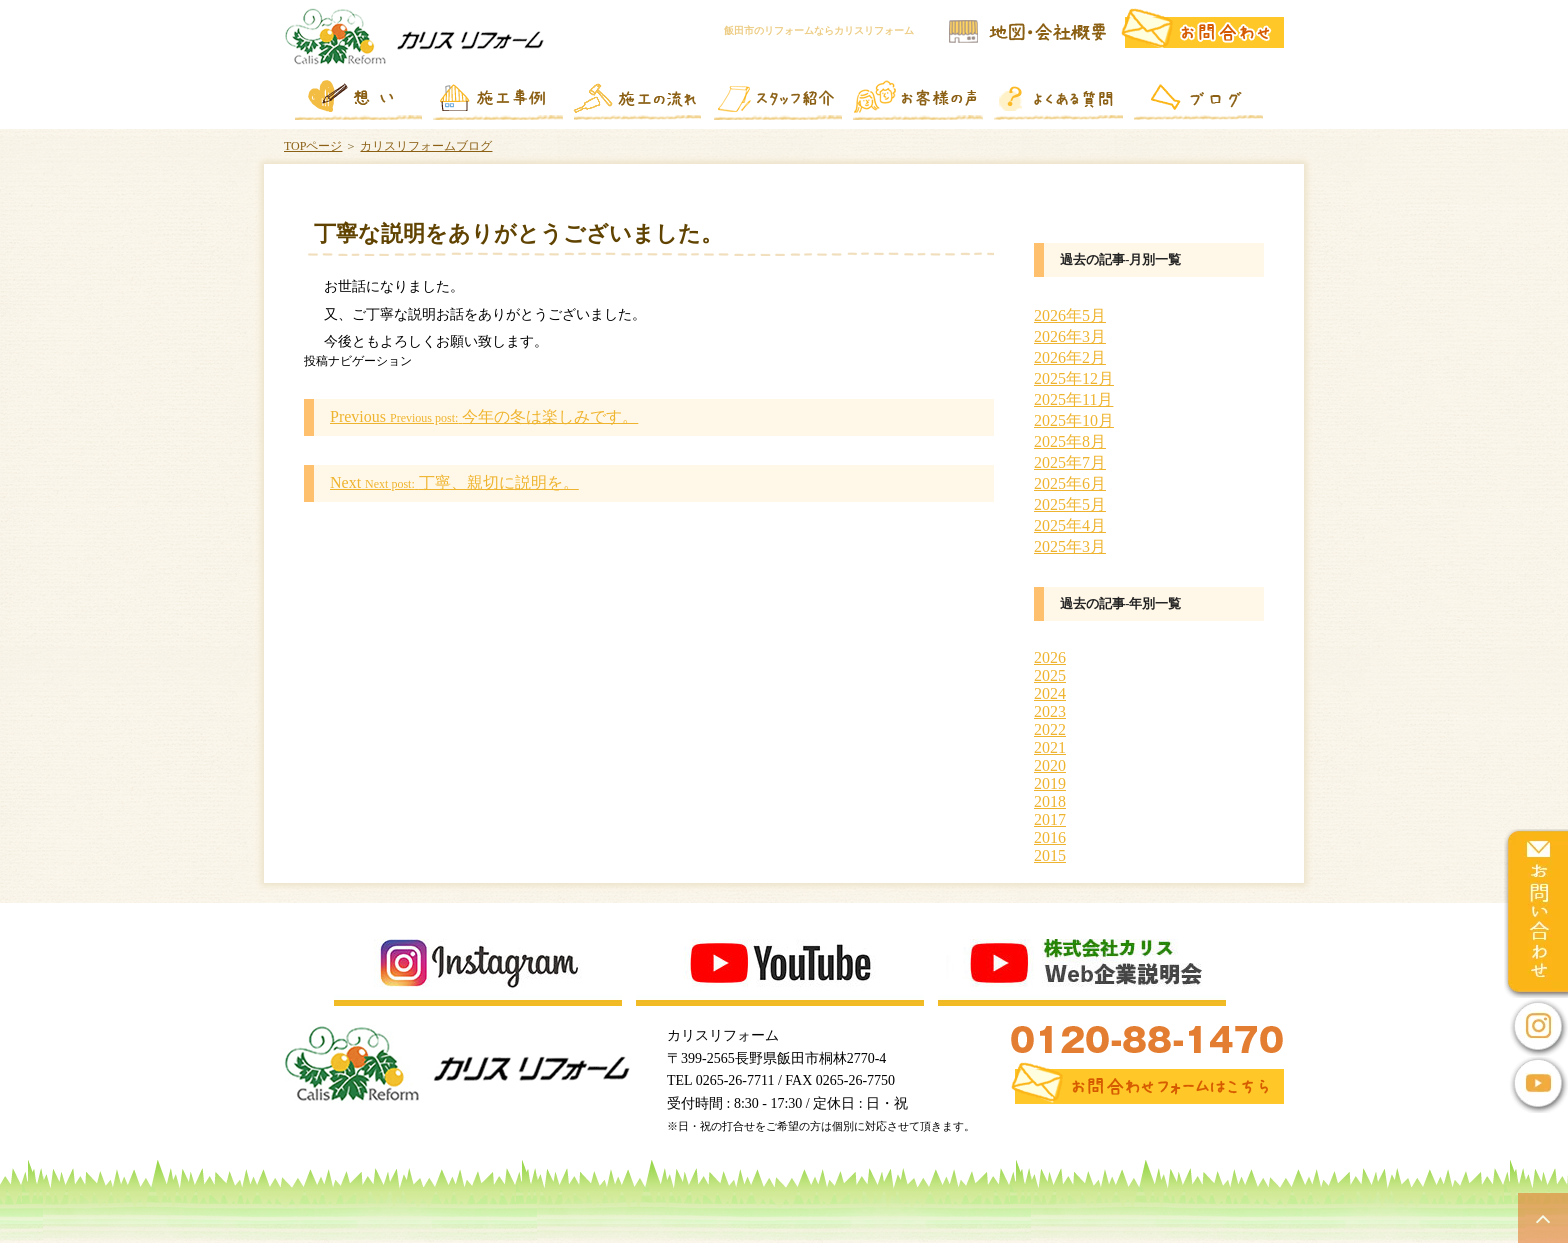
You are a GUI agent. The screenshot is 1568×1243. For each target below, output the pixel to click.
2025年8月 (1070, 441)
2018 (1050, 801)
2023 (1050, 711)
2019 (1050, 783)
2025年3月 (1070, 546)
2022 (1050, 729)
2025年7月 (1070, 462)
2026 (1050, 657)
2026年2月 (1070, 357)
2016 (1050, 837)
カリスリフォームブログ (426, 146)
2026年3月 (1070, 336)
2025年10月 (1074, 420)
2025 (1050, 675)
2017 (1050, 819)
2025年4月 (1070, 525)
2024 (1050, 693)
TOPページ (313, 146)
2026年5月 (1070, 315)
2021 (1050, 747)
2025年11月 (1073, 399)
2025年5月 (1070, 504)
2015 (1050, 855)
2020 (1050, 765)
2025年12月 (1074, 378)
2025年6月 (1070, 483)
